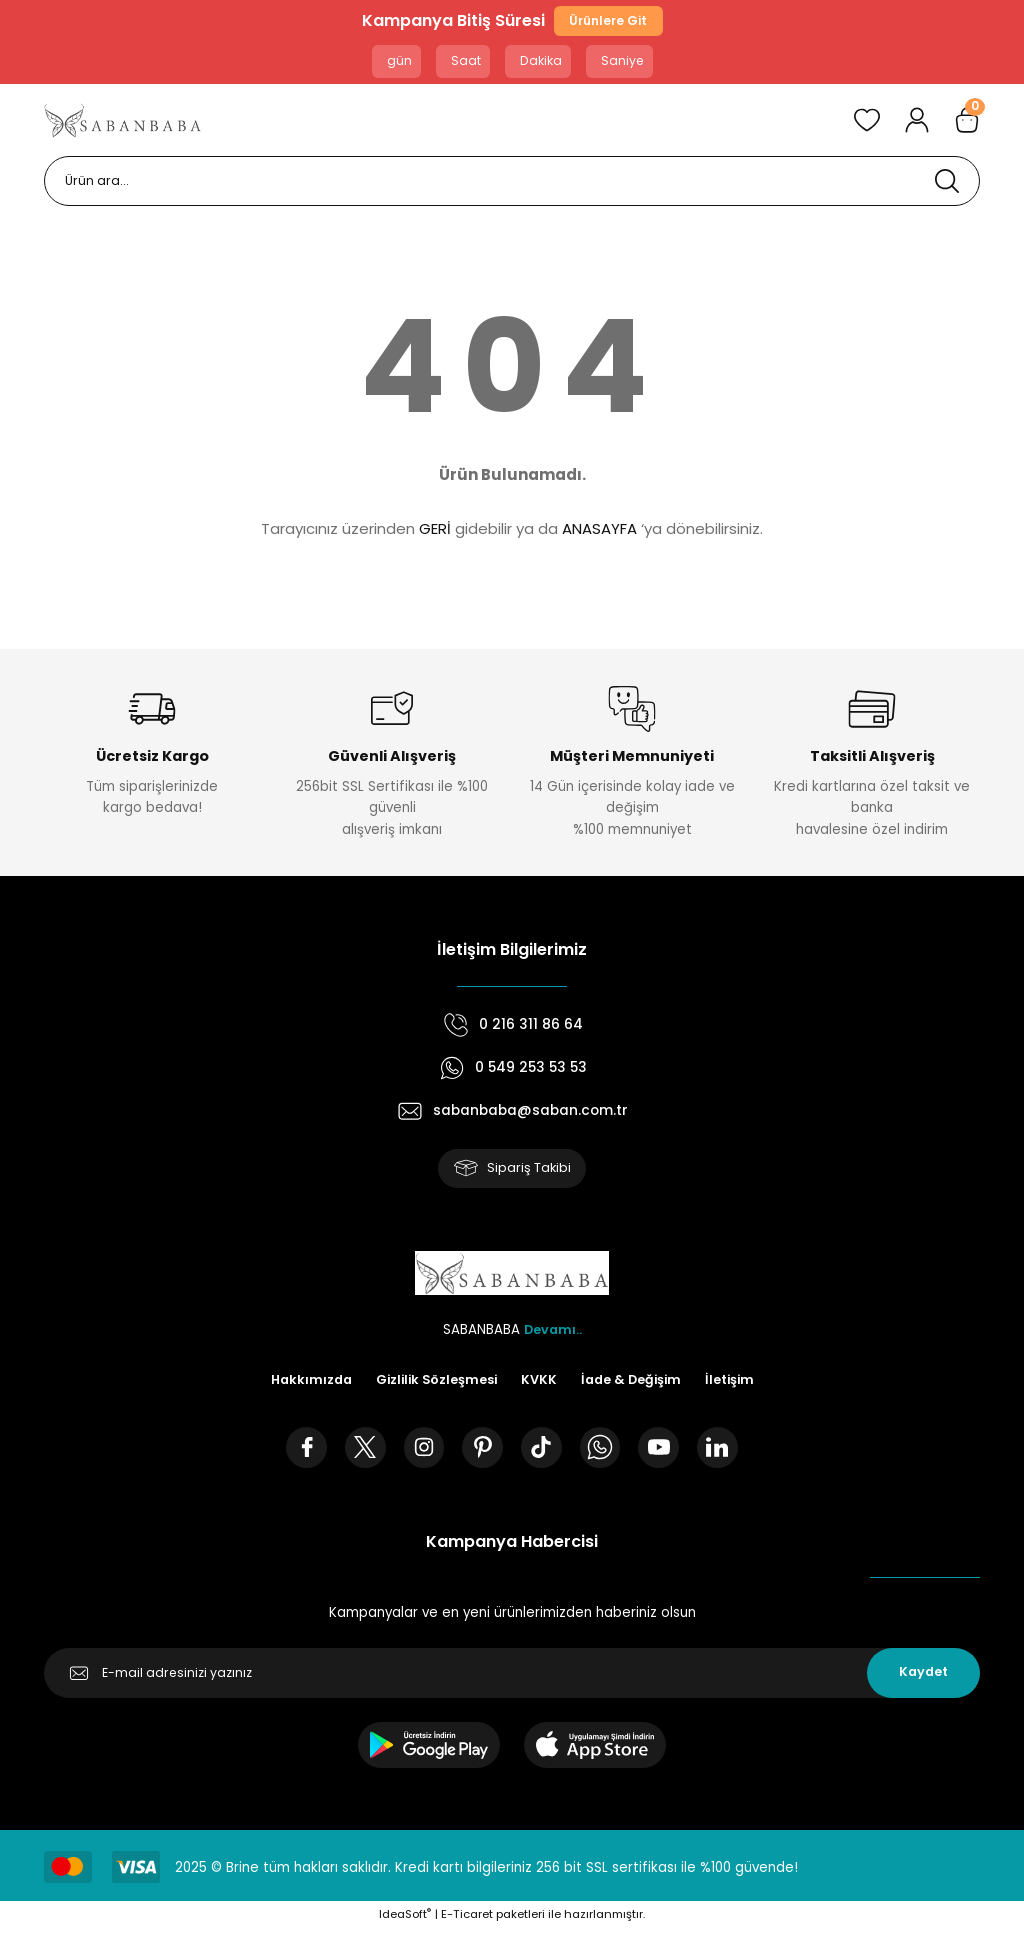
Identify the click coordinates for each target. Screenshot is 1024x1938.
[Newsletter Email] (512, 1682)
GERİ (435, 531)
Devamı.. (553, 1334)
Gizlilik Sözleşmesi (434, 1385)
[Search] (512, 184)
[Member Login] (917, 123)
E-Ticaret (467, 1923)
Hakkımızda (304, 1385)
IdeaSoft (405, 1923)
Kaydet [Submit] (923, 1681)
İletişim (736, 1385)
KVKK (540, 1385)
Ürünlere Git (608, 22)
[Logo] (123, 123)
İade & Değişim (634, 1385)
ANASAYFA (599, 531)
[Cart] (967, 123)
